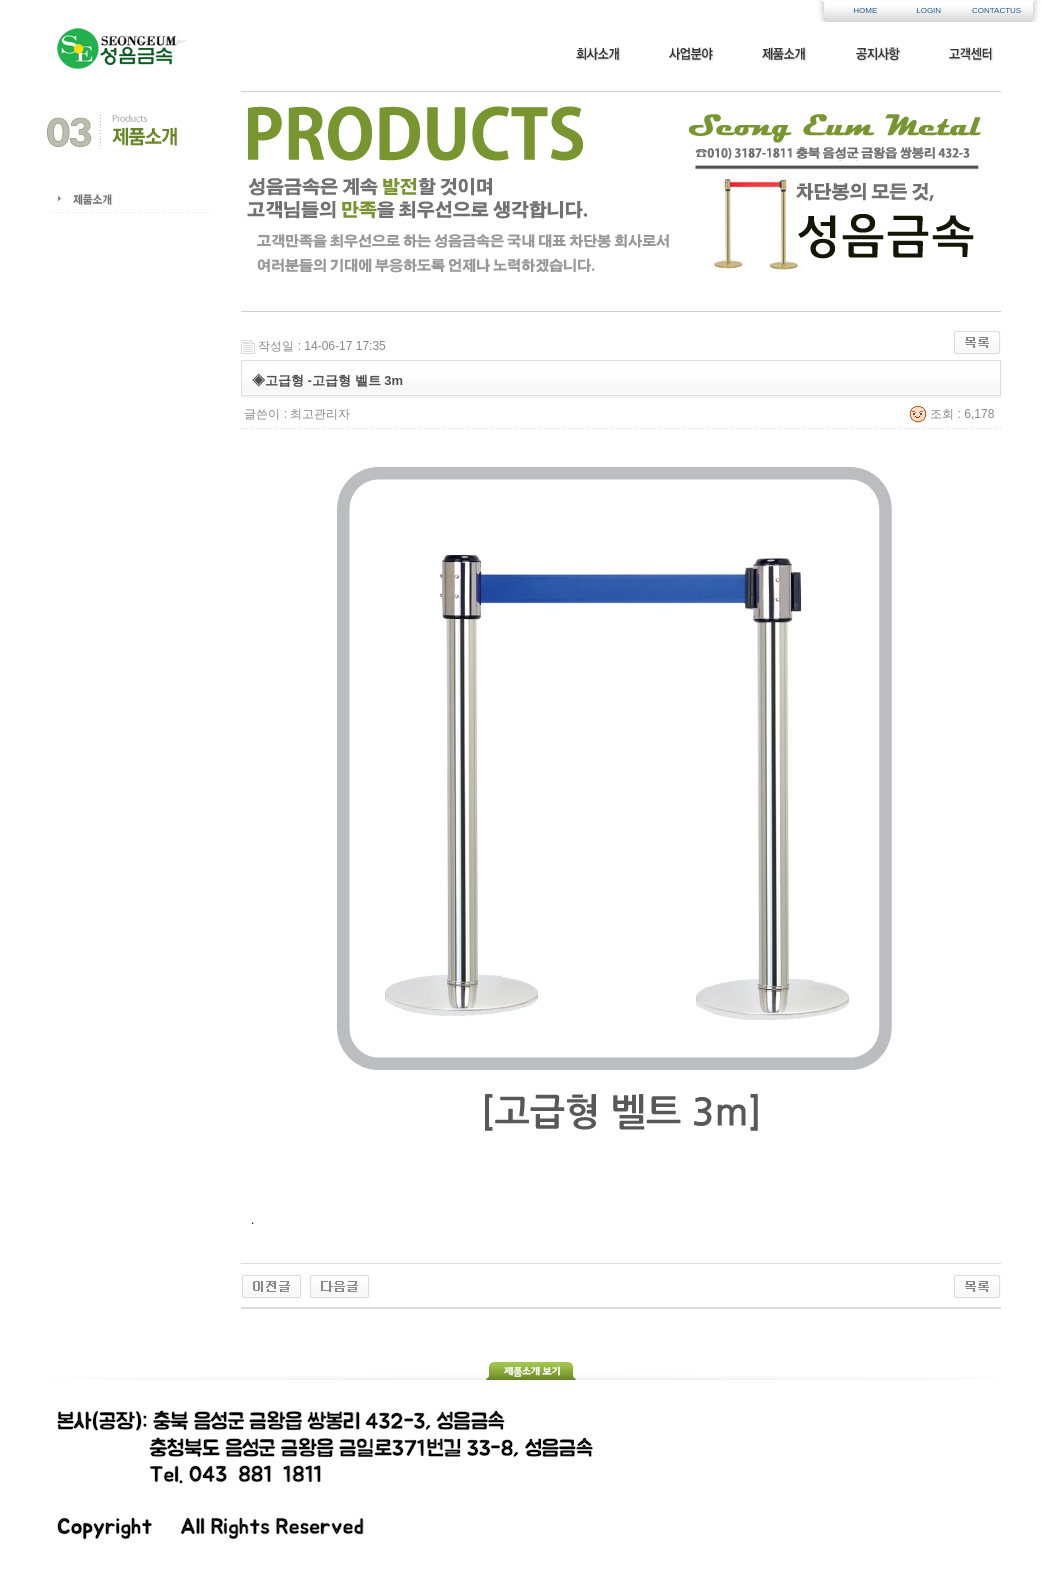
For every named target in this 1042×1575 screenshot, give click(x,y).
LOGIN (928, 10)
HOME (865, 10)
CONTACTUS (992, 10)
